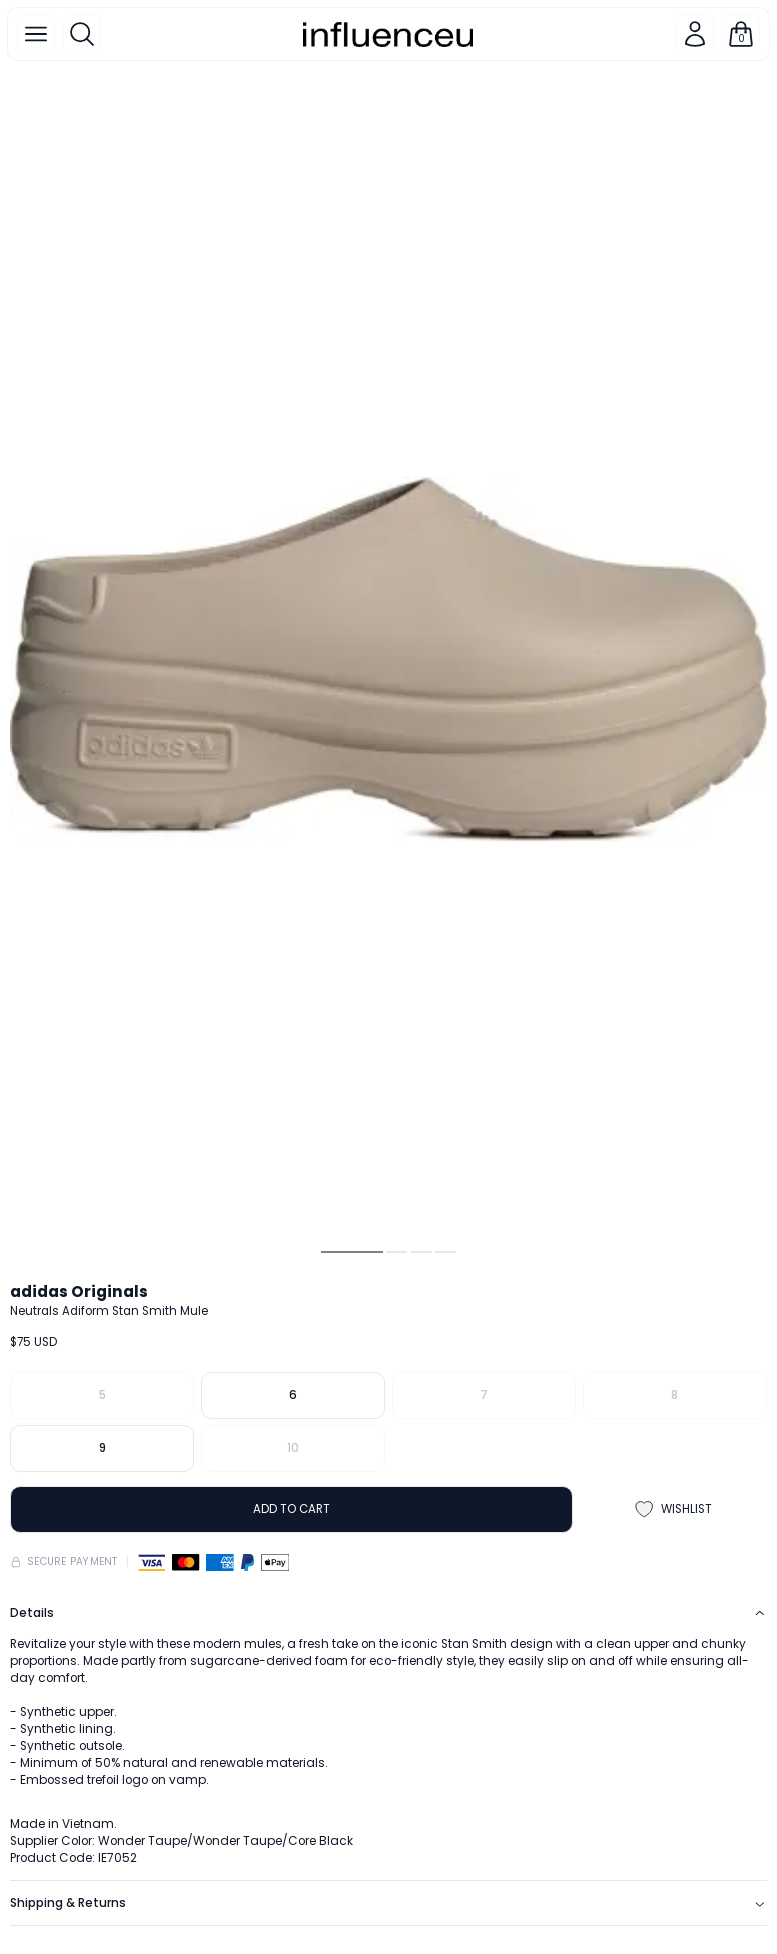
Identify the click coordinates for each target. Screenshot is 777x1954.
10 (293, 1448)
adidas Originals (79, 1291)
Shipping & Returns (388, 1903)
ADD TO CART (291, 1509)
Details (388, 1613)
